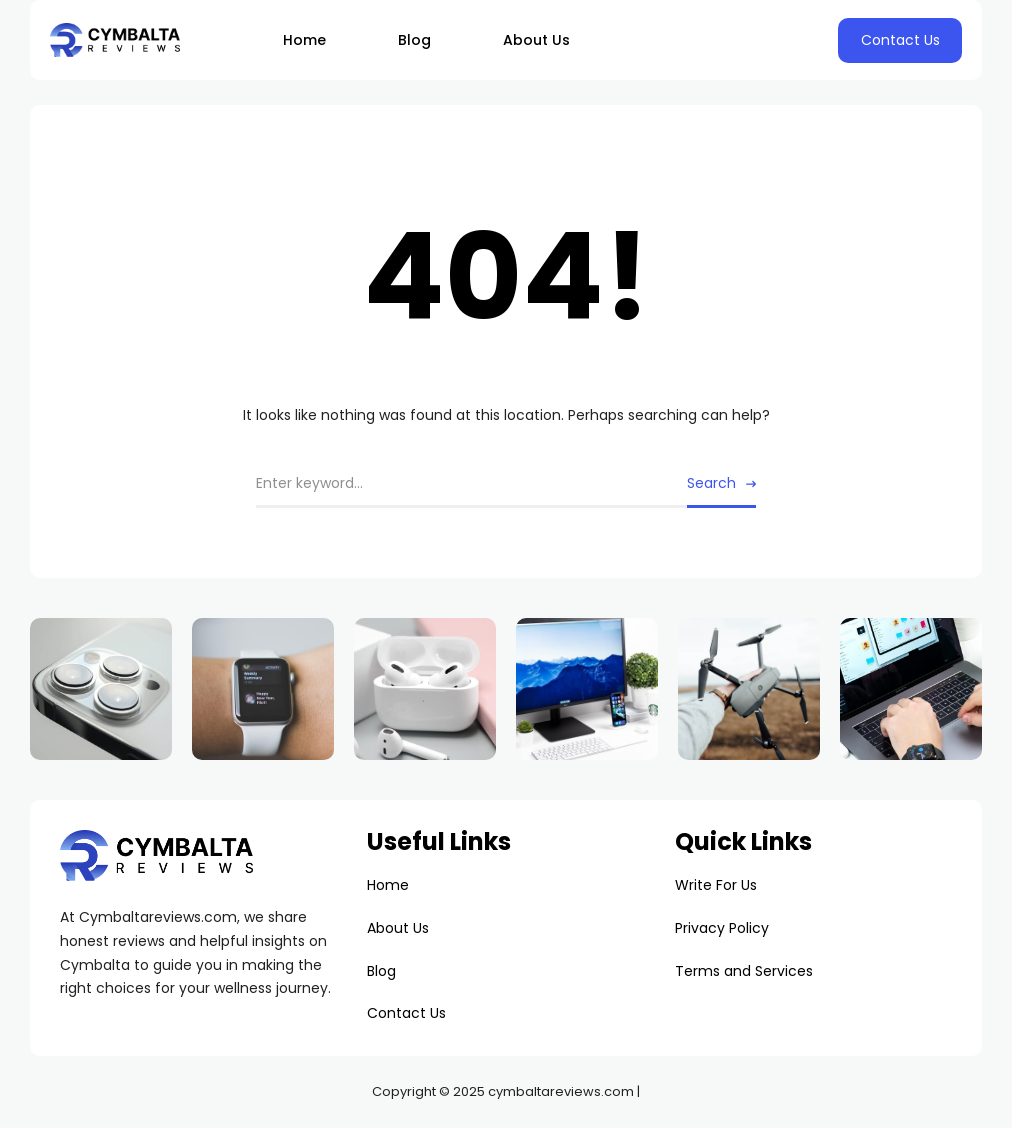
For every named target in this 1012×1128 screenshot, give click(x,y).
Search (711, 483)
